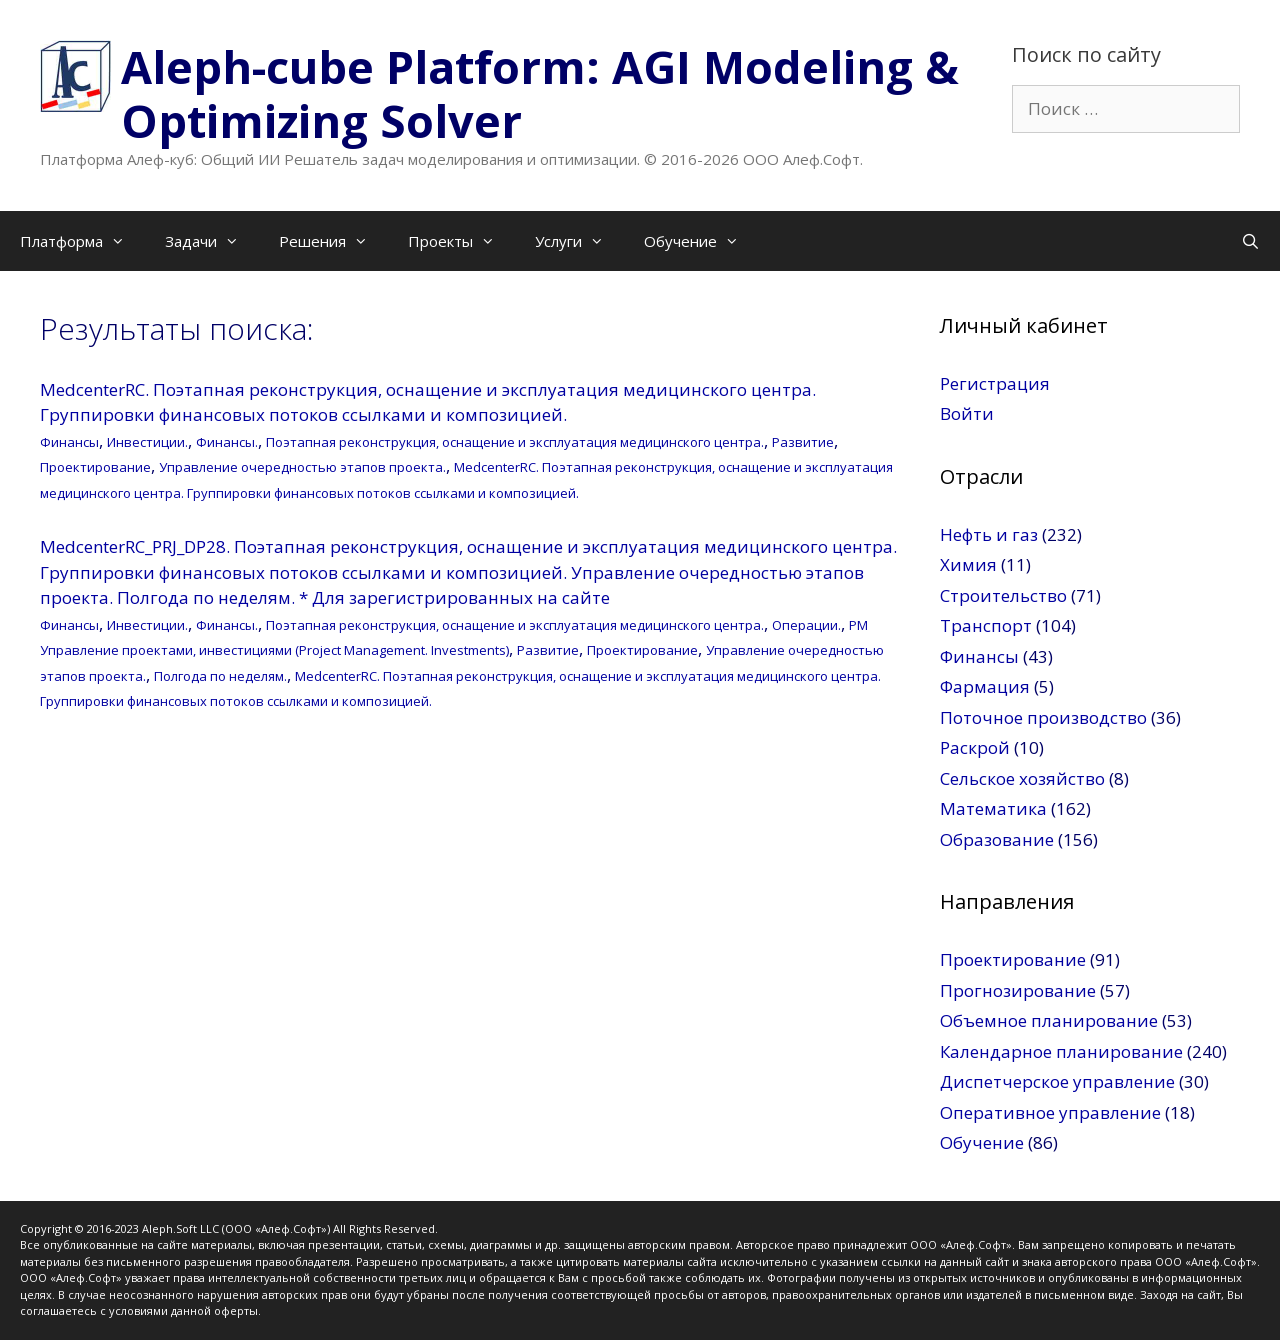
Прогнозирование (1018, 990)
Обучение (701, 241)
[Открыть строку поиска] (1250, 241)
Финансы (69, 442)
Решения (333, 241)
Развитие (803, 442)
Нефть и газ (989, 534)
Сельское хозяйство (1022, 778)
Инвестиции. (147, 442)
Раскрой (975, 747)
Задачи (212, 241)
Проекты (461, 241)
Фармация (985, 686)
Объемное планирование (1049, 1020)
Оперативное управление (1050, 1112)
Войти (967, 413)
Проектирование (95, 467)
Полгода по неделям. (220, 676)
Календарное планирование (1061, 1051)
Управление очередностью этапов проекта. (302, 467)
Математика (993, 808)
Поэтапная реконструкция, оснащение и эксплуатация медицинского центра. (515, 442)
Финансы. (227, 442)
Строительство (1003, 595)
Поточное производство (1043, 717)
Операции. (806, 625)
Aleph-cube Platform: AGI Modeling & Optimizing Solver (540, 93)
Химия (968, 564)
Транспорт (986, 625)
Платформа (82, 241)
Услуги (579, 241)
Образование (997, 839)
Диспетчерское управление (1057, 1081)
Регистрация (995, 383)
